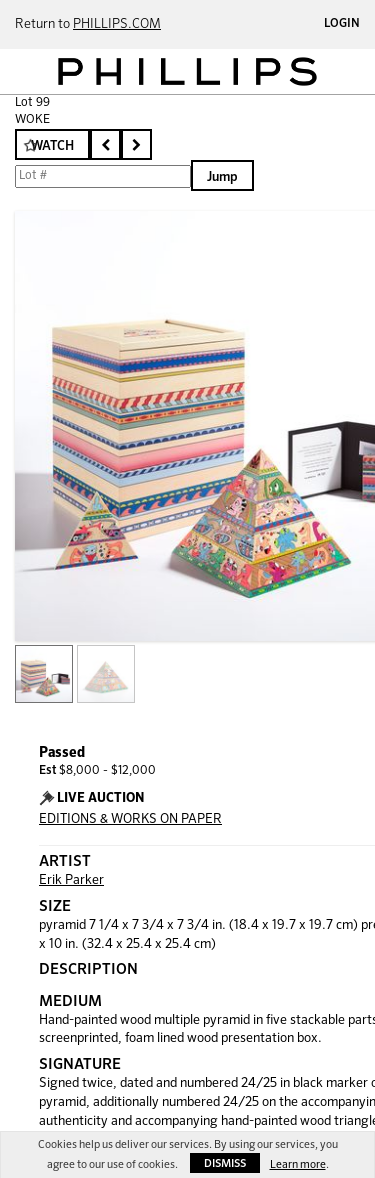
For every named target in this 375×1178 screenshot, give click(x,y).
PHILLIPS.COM (117, 24)
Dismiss (225, 1163)
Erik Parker (71, 880)
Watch (52, 146)
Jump (222, 177)
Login (342, 24)
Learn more (298, 1164)
